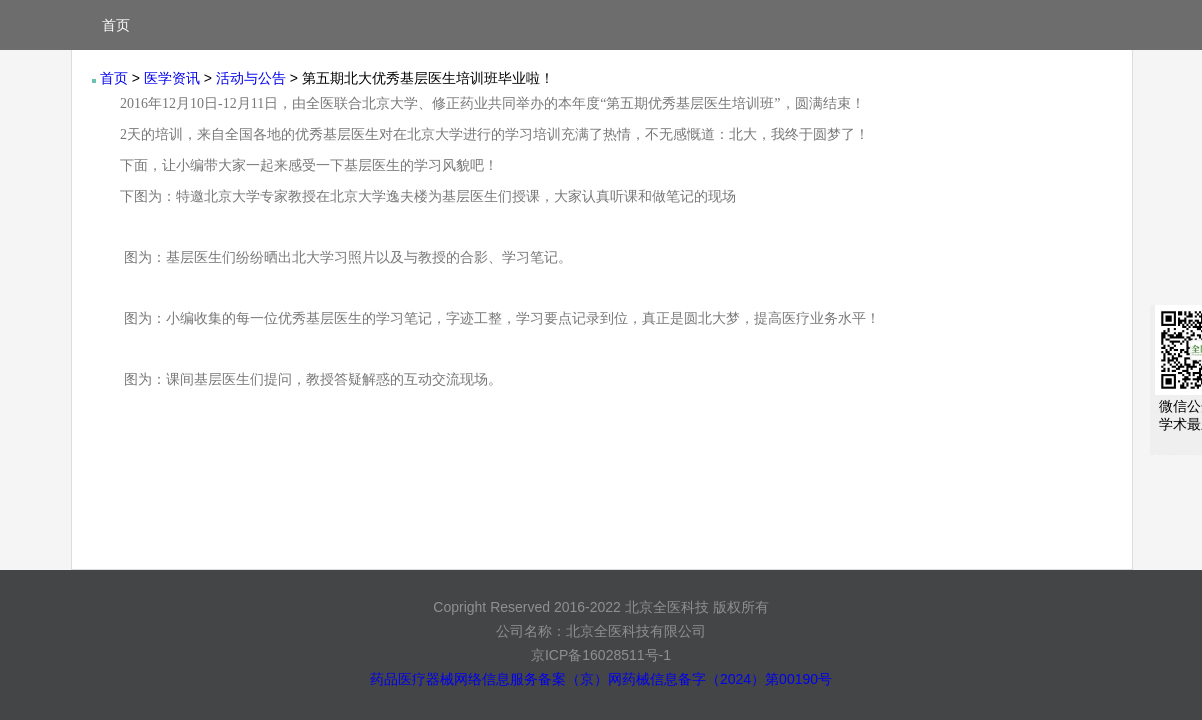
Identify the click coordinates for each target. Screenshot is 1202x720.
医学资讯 (172, 78)
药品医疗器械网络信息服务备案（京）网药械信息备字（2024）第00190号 (601, 679)
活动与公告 (251, 78)
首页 (116, 25)
